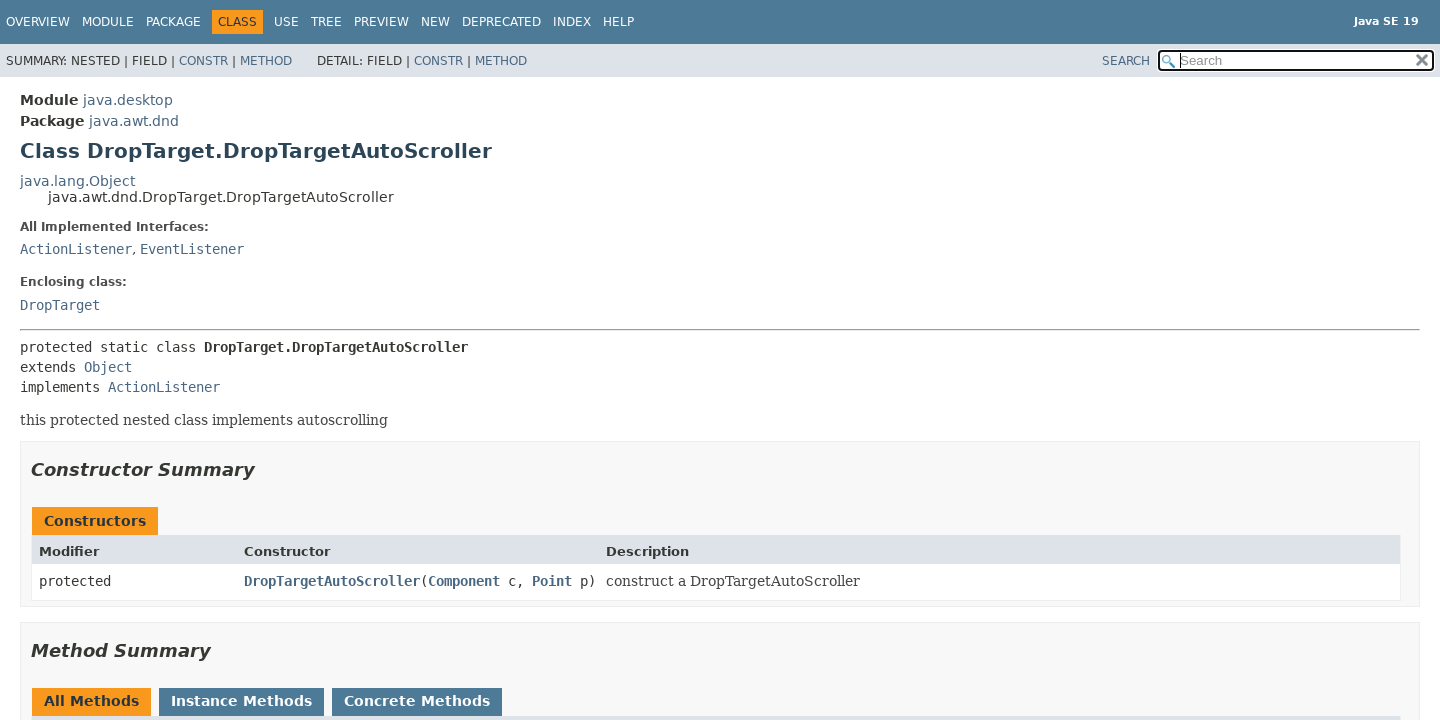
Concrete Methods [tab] (417, 701)
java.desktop (128, 100)
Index (572, 22)
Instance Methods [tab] (241, 701)
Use (286, 22)
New (435, 22)
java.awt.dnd (134, 121)
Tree (326, 22)
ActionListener (76, 249)
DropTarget (60, 305)
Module (108, 22)
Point (552, 581)
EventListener (192, 249)
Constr (203, 61)
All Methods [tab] (91, 701)
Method (266, 61)
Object (108, 367)
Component (464, 581)
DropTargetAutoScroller (332, 581)
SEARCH (1126, 61)
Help (618, 22)
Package (173, 22)
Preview (381, 22)
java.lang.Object (77, 181)
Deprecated (501, 22)
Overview (38, 22)
